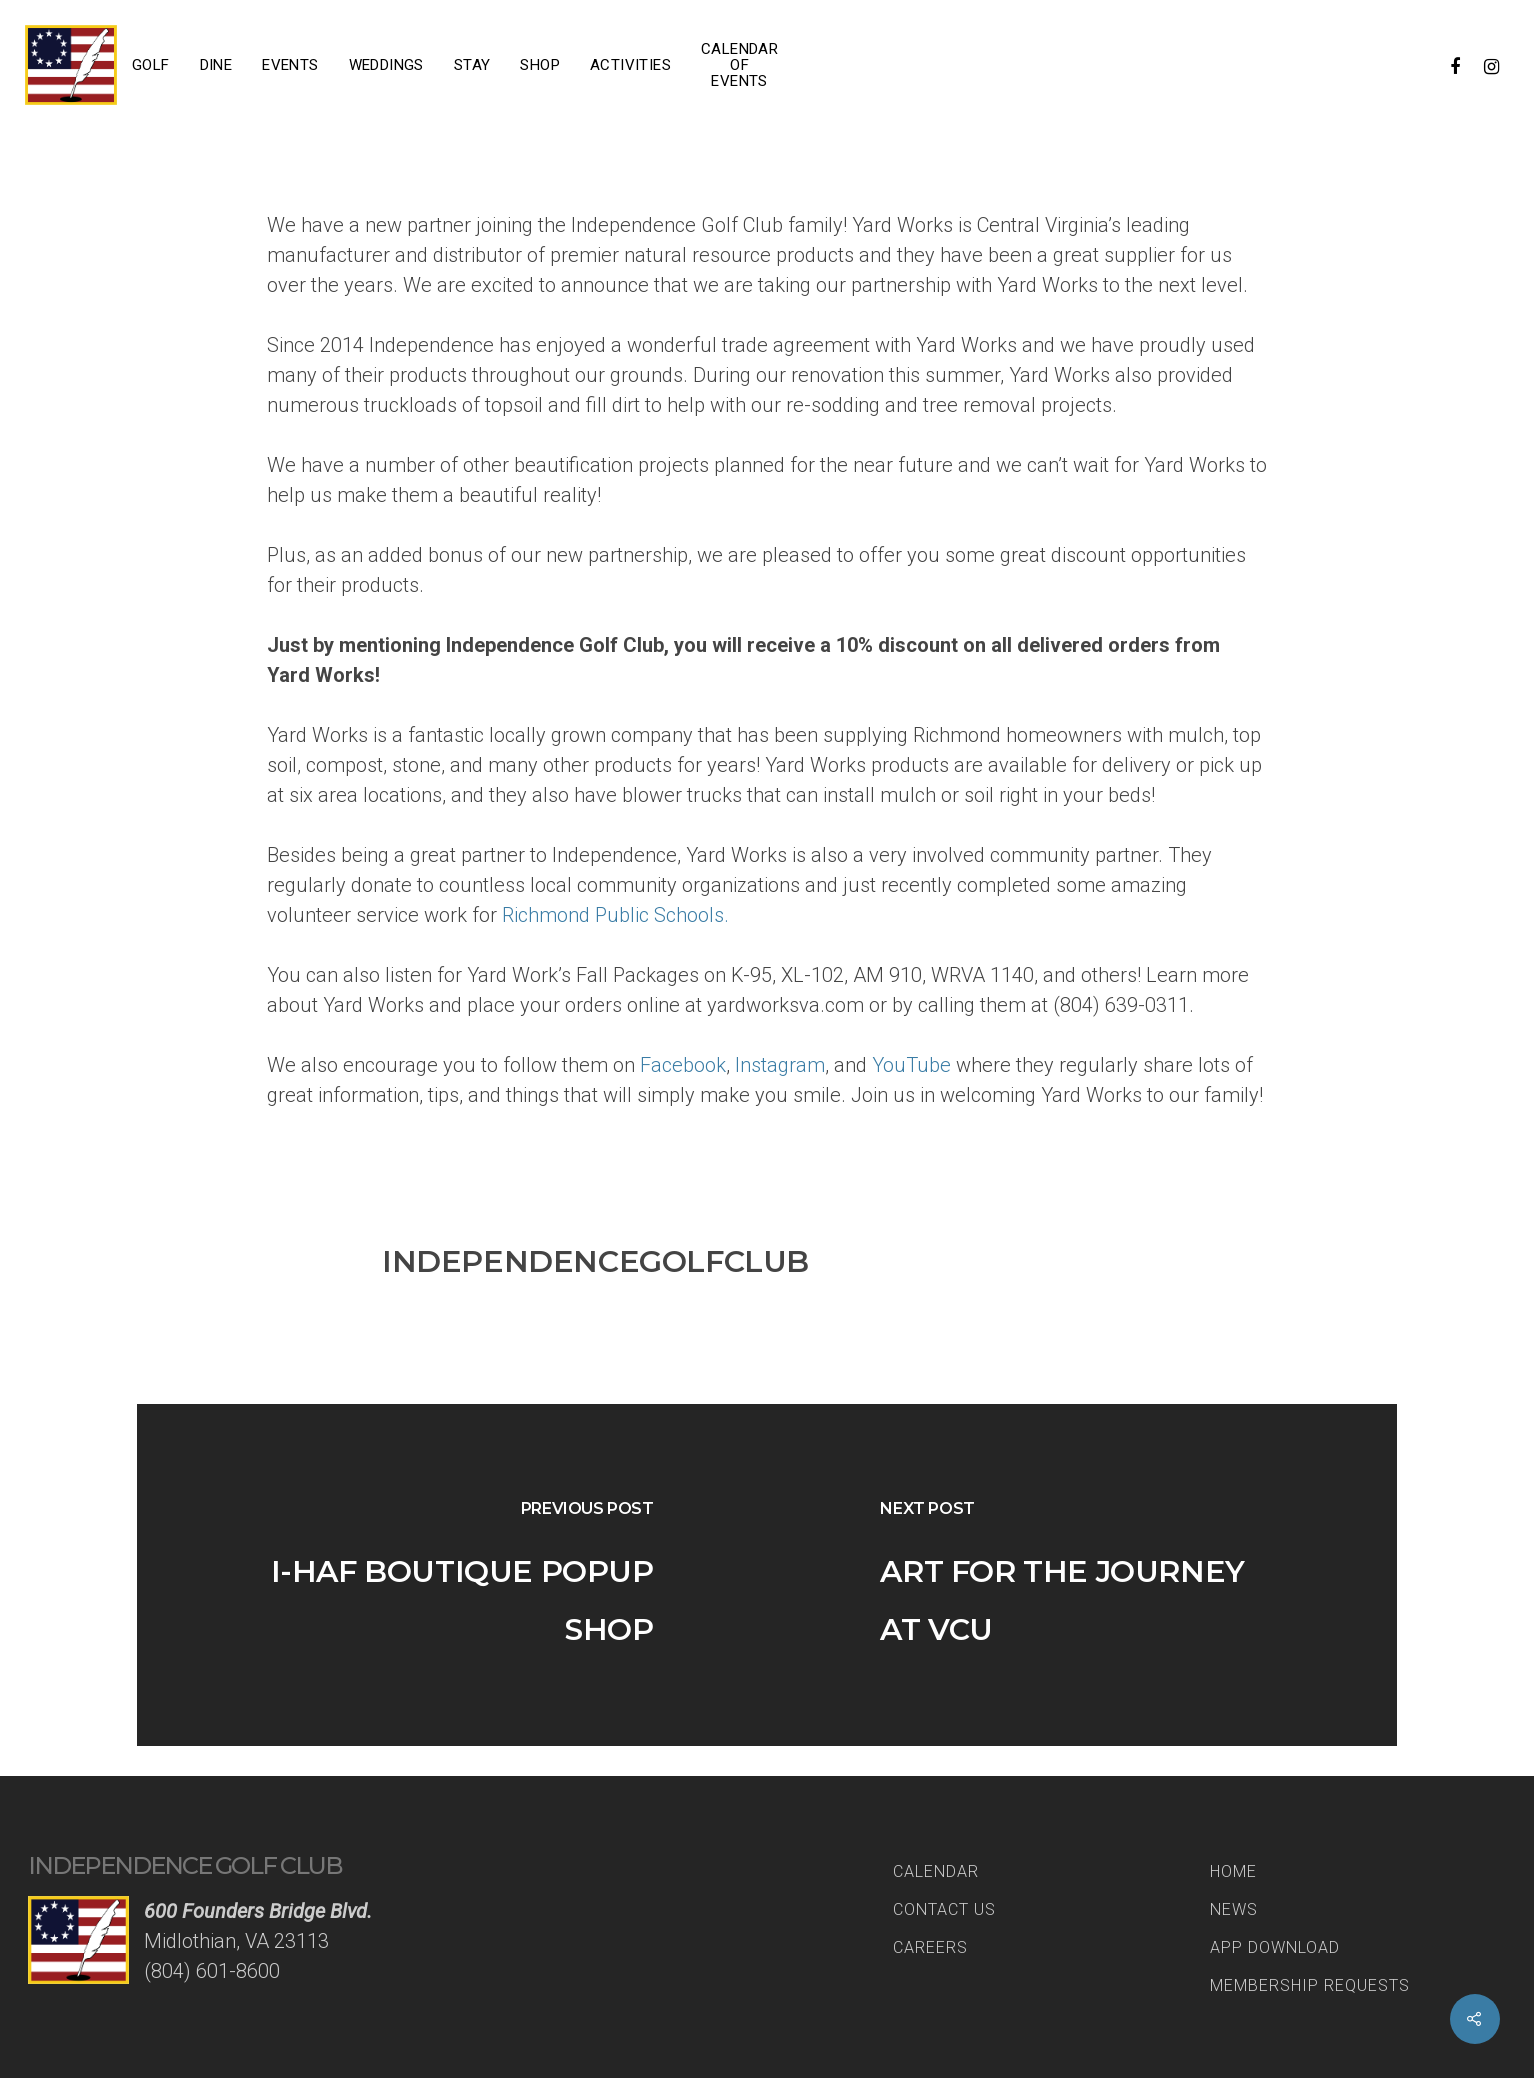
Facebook (683, 1065)
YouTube (914, 1065)
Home (1233, 1871)
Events (290, 65)
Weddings (386, 65)
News (1234, 1909)
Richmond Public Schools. (615, 915)
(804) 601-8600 (212, 1971)
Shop (540, 65)
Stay (472, 65)
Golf (151, 65)
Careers (930, 1947)
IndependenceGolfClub (595, 1261)
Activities (630, 65)
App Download (1275, 1947)
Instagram (780, 1065)
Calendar (936, 1871)
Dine (216, 65)
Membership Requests (1310, 1985)
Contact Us (944, 1909)
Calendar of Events (739, 65)
